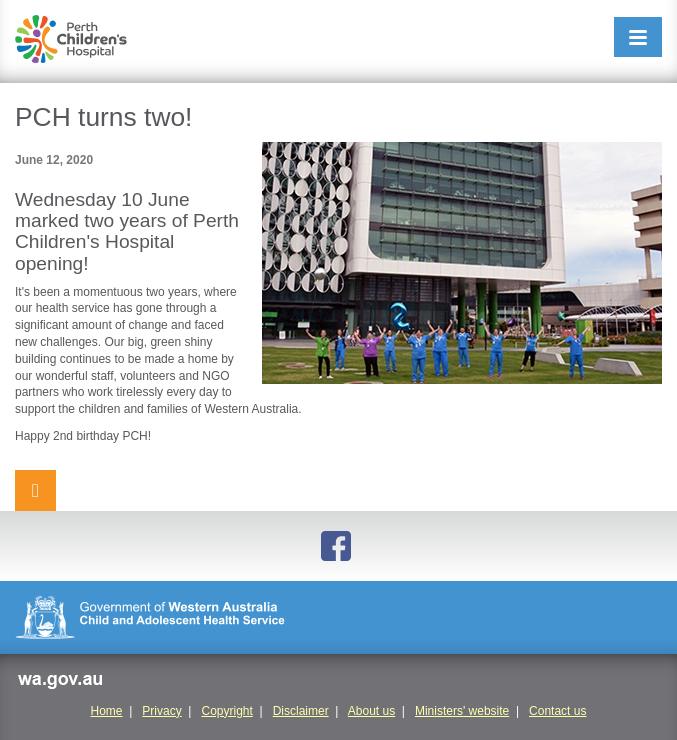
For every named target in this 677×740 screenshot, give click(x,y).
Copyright (226, 711)
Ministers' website (462, 711)
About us (371, 711)
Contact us (557, 711)
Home (107, 711)
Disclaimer (301, 711)
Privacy (161, 711)
